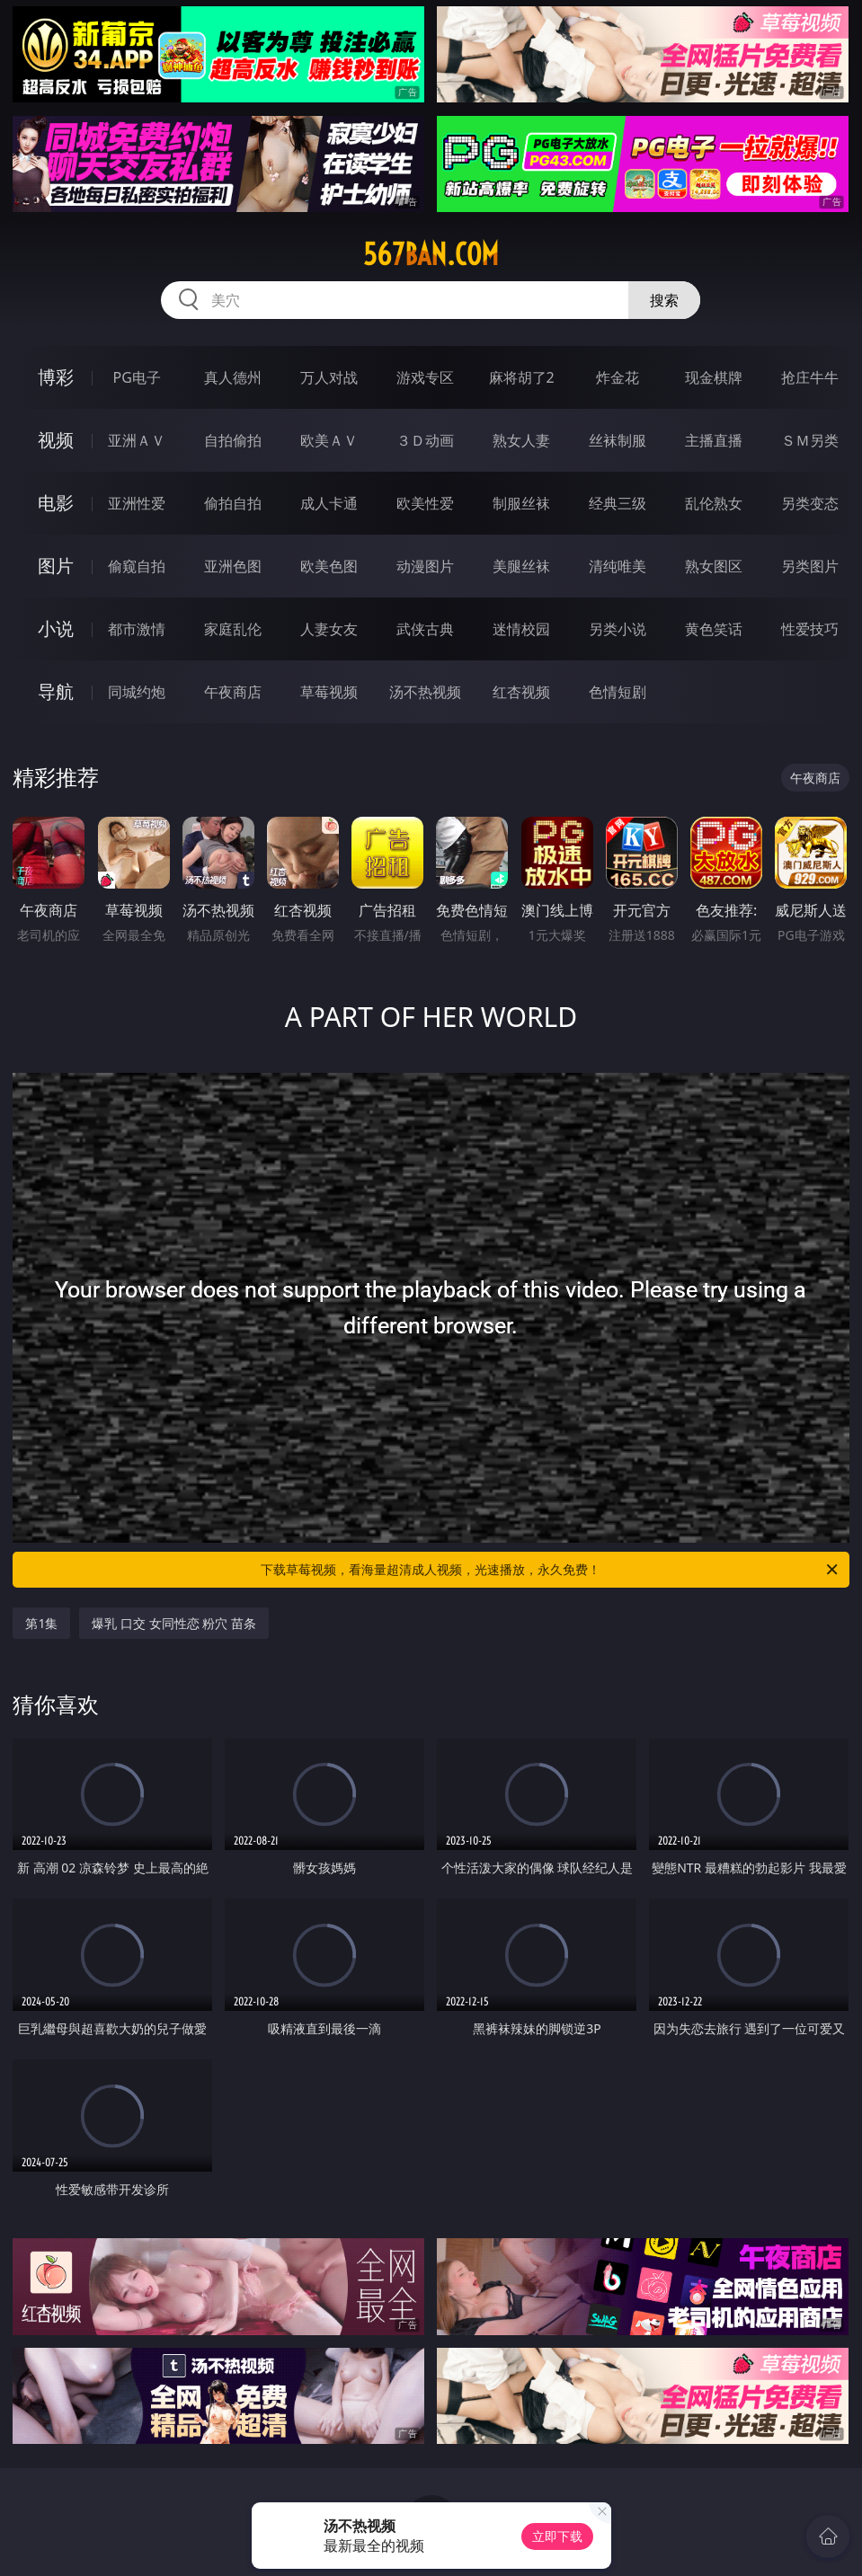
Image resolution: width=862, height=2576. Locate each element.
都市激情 (136, 629)
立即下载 (557, 2536)
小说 (56, 628)
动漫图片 (425, 566)
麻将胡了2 (522, 377)
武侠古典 (425, 629)
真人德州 (233, 377)
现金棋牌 (713, 377)
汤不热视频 (425, 692)
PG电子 (137, 377)
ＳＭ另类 (810, 440)
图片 (56, 565)
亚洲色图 (233, 566)
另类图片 (810, 566)
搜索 (664, 300)
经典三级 (617, 503)
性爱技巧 (810, 629)
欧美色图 (329, 566)
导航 (56, 691)
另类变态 (810, 503)
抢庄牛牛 (810, 377)
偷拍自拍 (233, 503)
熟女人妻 (521, 440)
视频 (56, 440)
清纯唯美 (617, 566)
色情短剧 (617, 692)
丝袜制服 (617, 440)
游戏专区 (425, 377)
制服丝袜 (521, 503)
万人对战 (329, 377)
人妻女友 (329, 629)
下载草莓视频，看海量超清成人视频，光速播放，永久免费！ (550, 1569)
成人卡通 (329, 503)
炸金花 (617, 377)
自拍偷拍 (233, 440)
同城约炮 (136, 692)
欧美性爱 (425, 503)
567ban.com (431, 254)
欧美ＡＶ (329, 440)
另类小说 (617, 629)
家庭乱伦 (233, 629)
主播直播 (713, 440)
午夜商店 (233, 692)
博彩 (56, 377)
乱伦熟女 (713, 503)
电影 (56, 503)
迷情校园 (521, 629)
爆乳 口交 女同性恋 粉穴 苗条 (174, 1623)
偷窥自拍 (136, 566)
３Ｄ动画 (425, 440)
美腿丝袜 (521, 566)
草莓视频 (329, 692)
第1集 (41, 1623)
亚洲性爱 (136, 503)
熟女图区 (713, 566)
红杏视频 (521, 692)
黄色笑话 (713, 629)
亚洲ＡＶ (136, 440)
